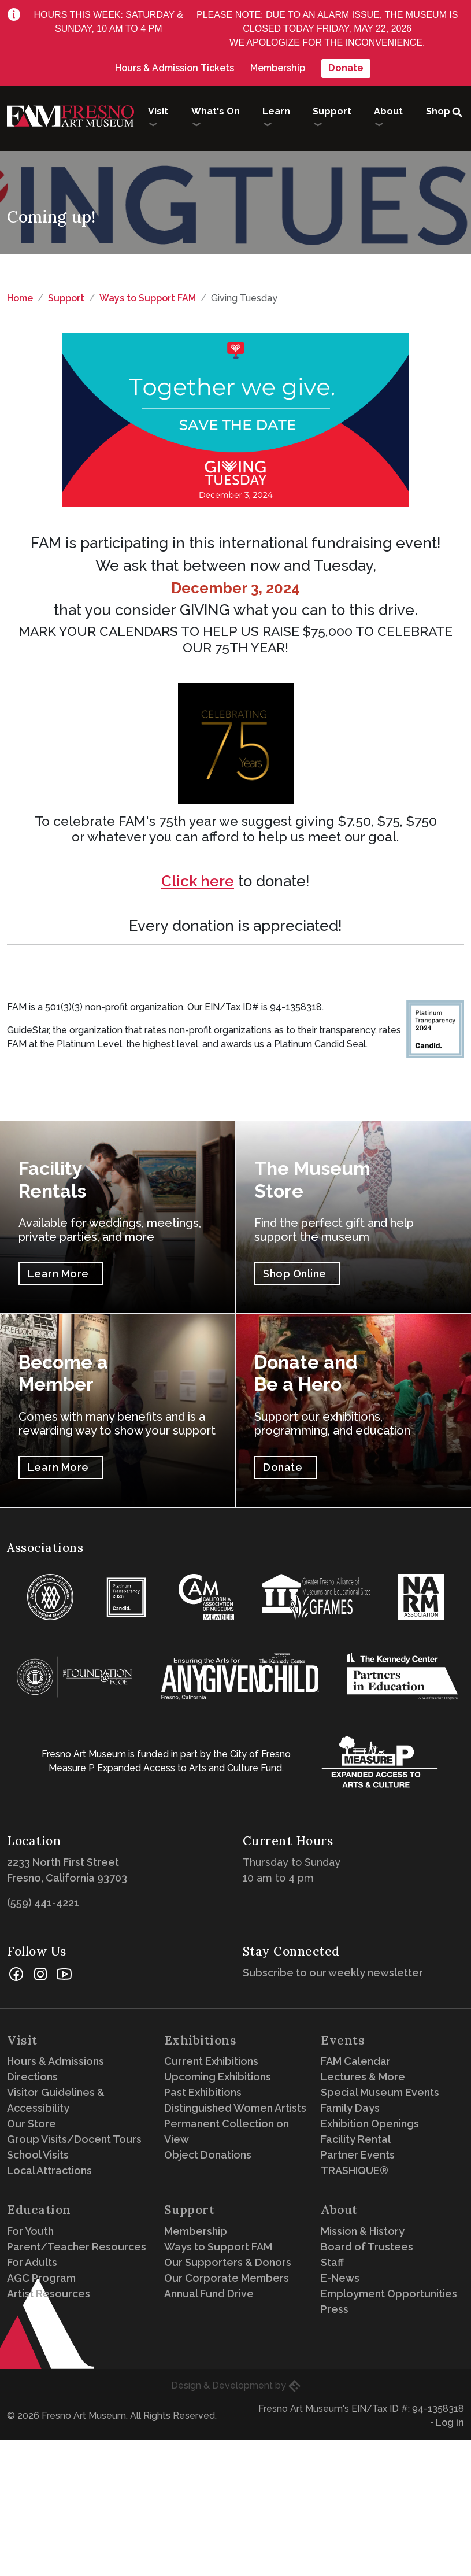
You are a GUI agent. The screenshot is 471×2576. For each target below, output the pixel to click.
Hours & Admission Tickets (174, 67)
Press (334, 2309)
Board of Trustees (367, 2247)
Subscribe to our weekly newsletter (336, 1973)
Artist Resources (48, 2293)
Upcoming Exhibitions (217, 2077)
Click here (197, 881)
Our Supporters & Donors (227, 2262)
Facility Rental (356, 2139)
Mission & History (363, 2231)
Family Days (350, 2108)
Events (343, 2040)
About (339, 2209)
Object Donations (207, 2155)
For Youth (30, 2231)
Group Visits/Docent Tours (74, 2139)
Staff (332, 2262)
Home (20, 298)
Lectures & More (363, 2077)
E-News (340, 2278)
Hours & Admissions (55, 2061)
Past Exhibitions (203, 2092)
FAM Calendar (356, 2061)
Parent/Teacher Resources (76, 2247)
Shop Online (295, 1273)
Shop (438, 111)
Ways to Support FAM (147, 298)
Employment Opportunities (389, 2293)
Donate (346, 67)
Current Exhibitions (211, 2061)
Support (66, 298)
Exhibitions (200, 2040)
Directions (32, 2077)
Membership (277, 67)
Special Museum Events (380, 2092)
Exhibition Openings (370, 2123)
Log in (450, 2422)
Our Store (31, 2123)
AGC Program (41, 2278)
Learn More (58, 1273)
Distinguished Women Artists (235, 2108)
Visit (22, 2040)
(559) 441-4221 (43, 1903)
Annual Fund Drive (209, 2293)
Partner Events (358, 2155)
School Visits (38, 2155)
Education (39, 2209)
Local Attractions (49, 2170)
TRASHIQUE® (354, 2170)
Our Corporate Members (226, 2278)
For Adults (32, 2262)
